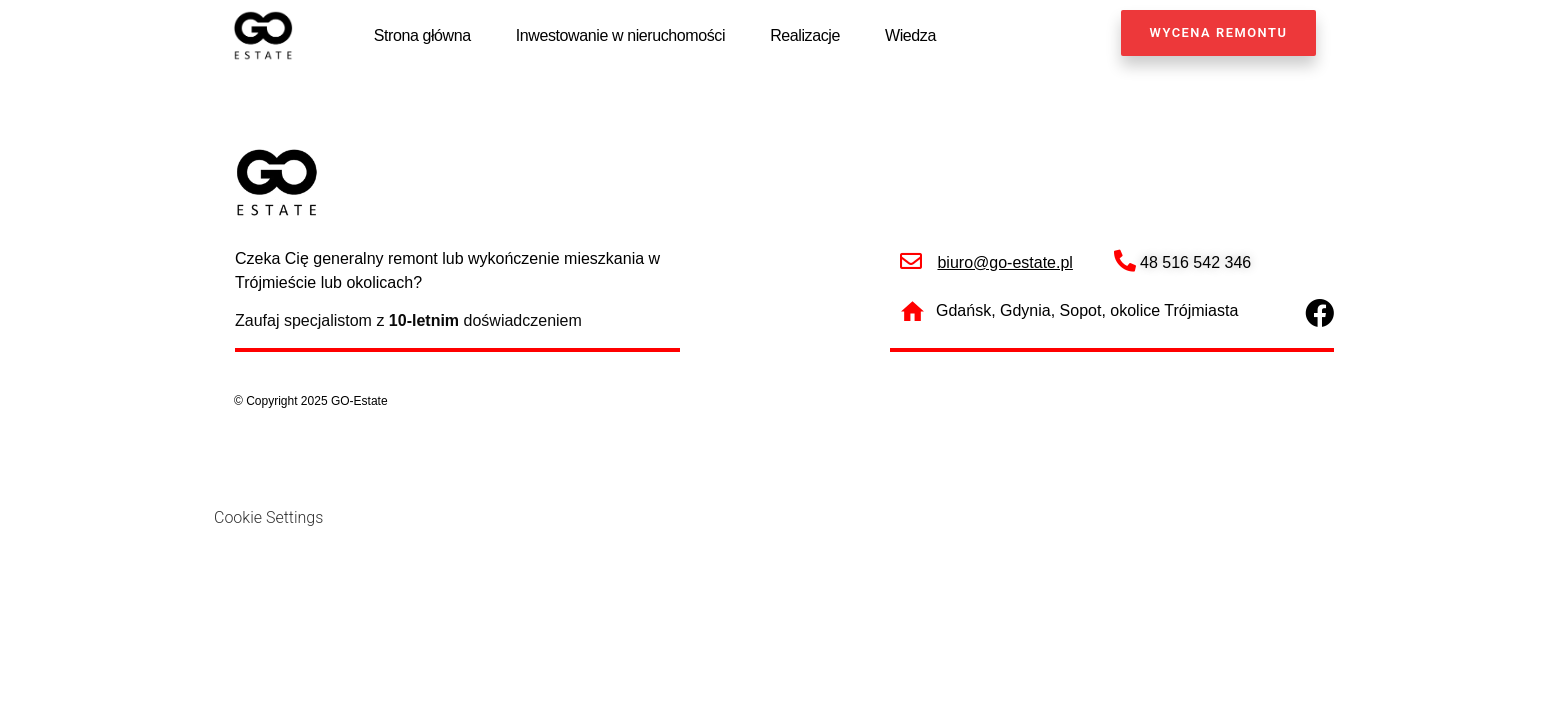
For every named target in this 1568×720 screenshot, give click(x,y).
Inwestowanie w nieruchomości (620, 35)
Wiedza (910, 35)
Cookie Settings (268, 518)
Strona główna (422, 35)
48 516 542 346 (1195, 263)
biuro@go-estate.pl (1004, 263)
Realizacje (805, 35)
